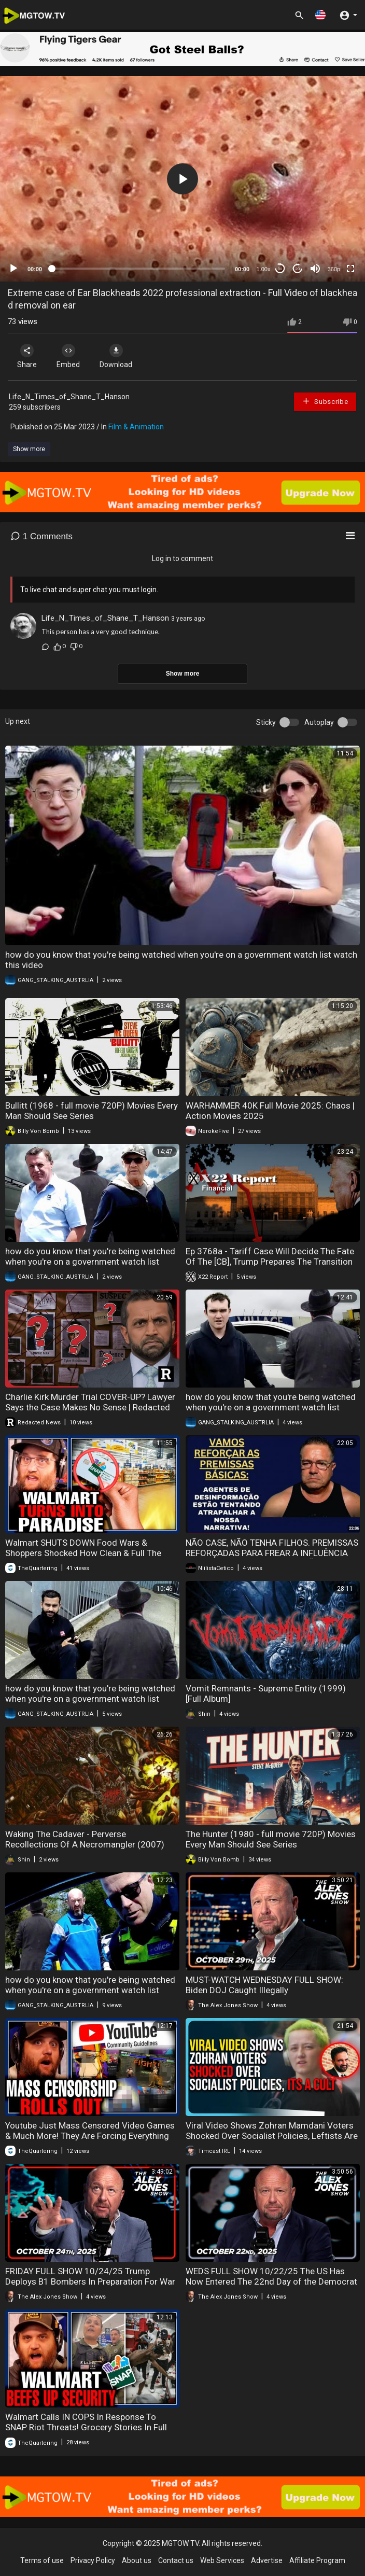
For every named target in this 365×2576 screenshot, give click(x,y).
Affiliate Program (317, 2560)
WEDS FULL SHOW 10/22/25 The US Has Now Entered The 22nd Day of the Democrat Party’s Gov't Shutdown (271, 2281)
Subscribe (325, 401)
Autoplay (319, 722)
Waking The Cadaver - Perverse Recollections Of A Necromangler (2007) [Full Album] (84, 1844)
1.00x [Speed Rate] (264, 269)
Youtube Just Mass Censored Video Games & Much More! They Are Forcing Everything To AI (90, 2135)
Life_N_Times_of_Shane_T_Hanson (69, 397)
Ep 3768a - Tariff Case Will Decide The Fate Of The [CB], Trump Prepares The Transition (270, 1256)
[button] (320, 15)
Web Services (222, 2560)
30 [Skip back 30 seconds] (280, 269)
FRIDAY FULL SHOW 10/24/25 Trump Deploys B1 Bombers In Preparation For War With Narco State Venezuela (90, 2281)
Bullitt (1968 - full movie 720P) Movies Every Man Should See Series (91, 1110)
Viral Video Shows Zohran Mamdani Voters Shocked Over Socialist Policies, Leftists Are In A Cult (272, 2135)
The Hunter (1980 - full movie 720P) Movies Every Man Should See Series (271, 1839)
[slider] (138, 269)
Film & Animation (136, 427)
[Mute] (315, 268)
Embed (68, 356)
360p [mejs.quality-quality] (334, 269)
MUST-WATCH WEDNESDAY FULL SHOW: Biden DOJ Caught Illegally (264, 1985)
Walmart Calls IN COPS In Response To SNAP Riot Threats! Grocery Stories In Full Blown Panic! (86, 2427)
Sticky (266, 722)
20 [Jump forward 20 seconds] (298, 269)
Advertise (267, 2560)
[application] (182, 179)
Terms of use (42, 2560)
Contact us (175, 2560)
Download (117, 356)
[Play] (13, 268)
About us (136, 2560)
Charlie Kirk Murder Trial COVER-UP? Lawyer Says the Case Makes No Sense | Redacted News (90, 1407)
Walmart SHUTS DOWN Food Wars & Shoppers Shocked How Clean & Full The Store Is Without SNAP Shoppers (83, 1553)
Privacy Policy (93, 2560)
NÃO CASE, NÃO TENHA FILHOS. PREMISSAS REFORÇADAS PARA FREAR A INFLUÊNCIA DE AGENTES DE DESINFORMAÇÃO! (272, 1553)
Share (27, 356)
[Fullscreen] (350, 268)
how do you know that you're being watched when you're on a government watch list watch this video (90, 1261)
